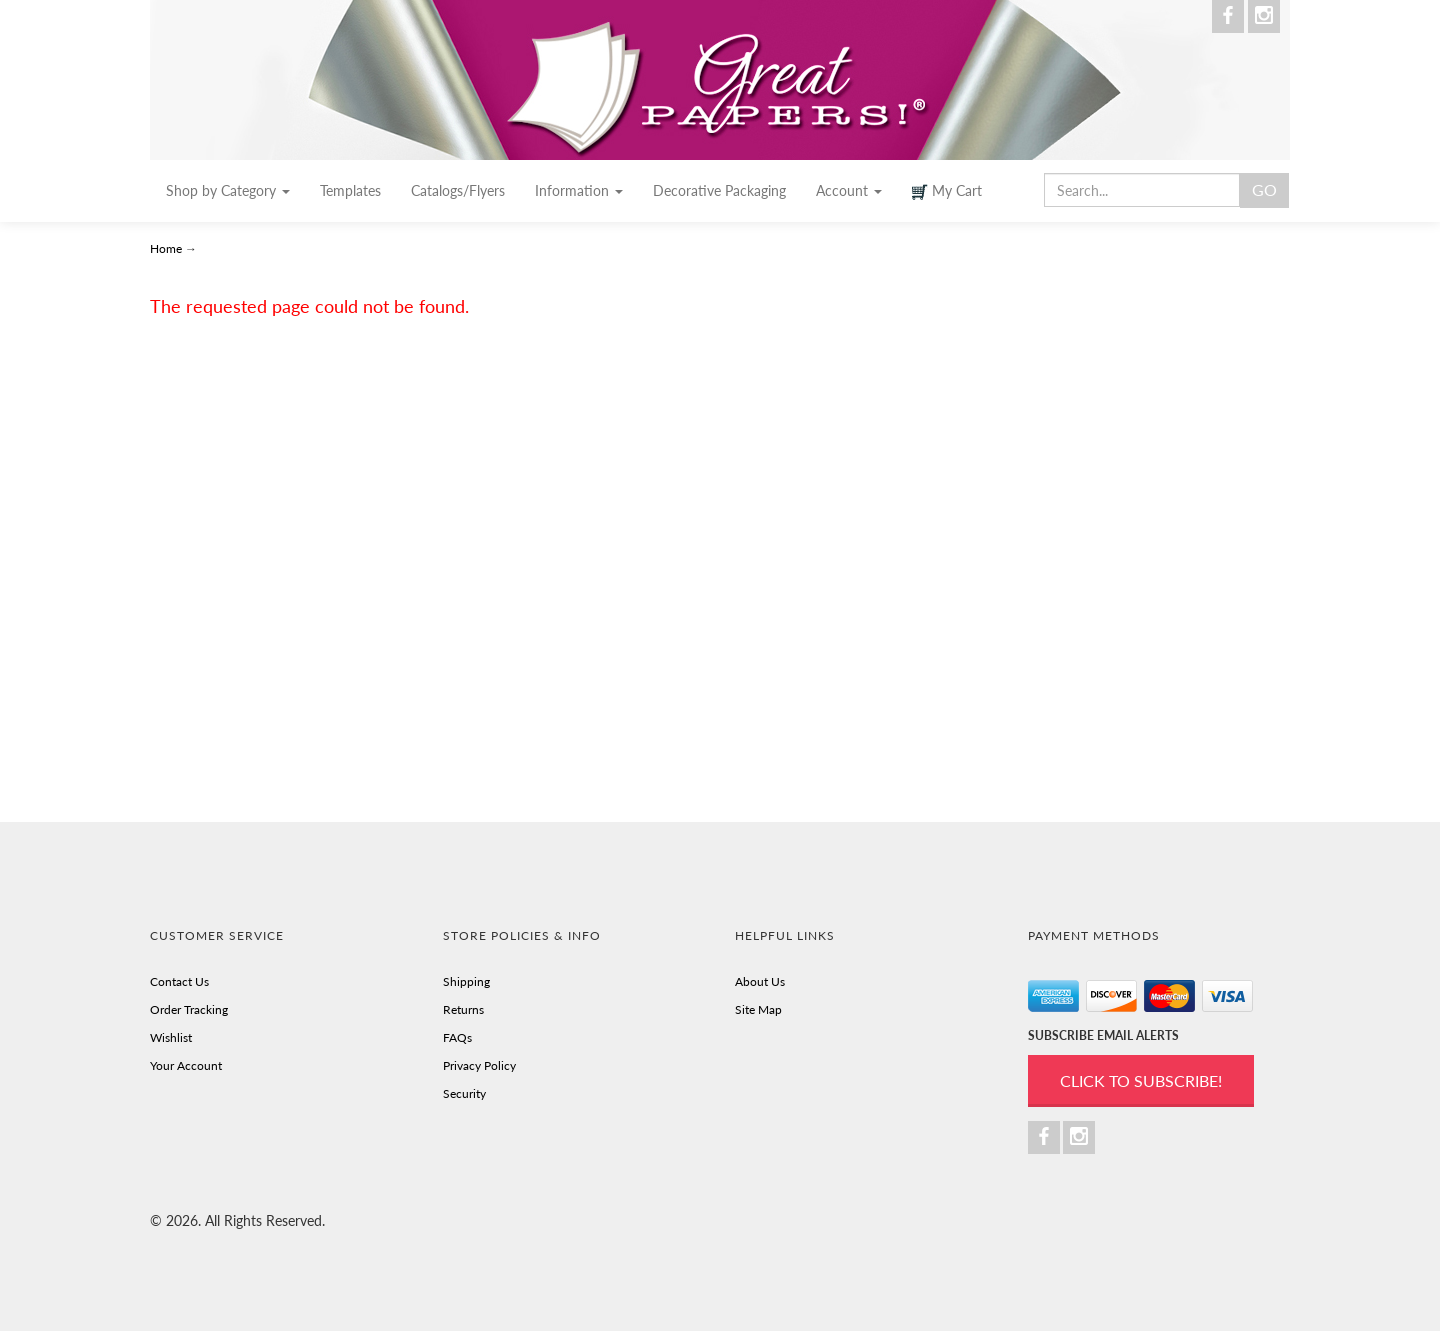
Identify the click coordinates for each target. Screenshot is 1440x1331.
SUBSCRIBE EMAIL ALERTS (1103, 1035)
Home (167, 248)
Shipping (466, 981)
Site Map (758, 1009)
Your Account (186, 1065)
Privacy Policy (479, 1065)
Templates (350, 190)
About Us (760, 981)
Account (849, 190)
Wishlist (171, 1037)
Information (579, 190)
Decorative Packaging (719, 190)
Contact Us (179, 981)
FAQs (457, 1037)
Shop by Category (228, 190)
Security (464, 1093)
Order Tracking (189, 1009)
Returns (463, 1009)
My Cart (947, 191)
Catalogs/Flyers (458, 190)
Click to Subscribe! (1141, 1080)
